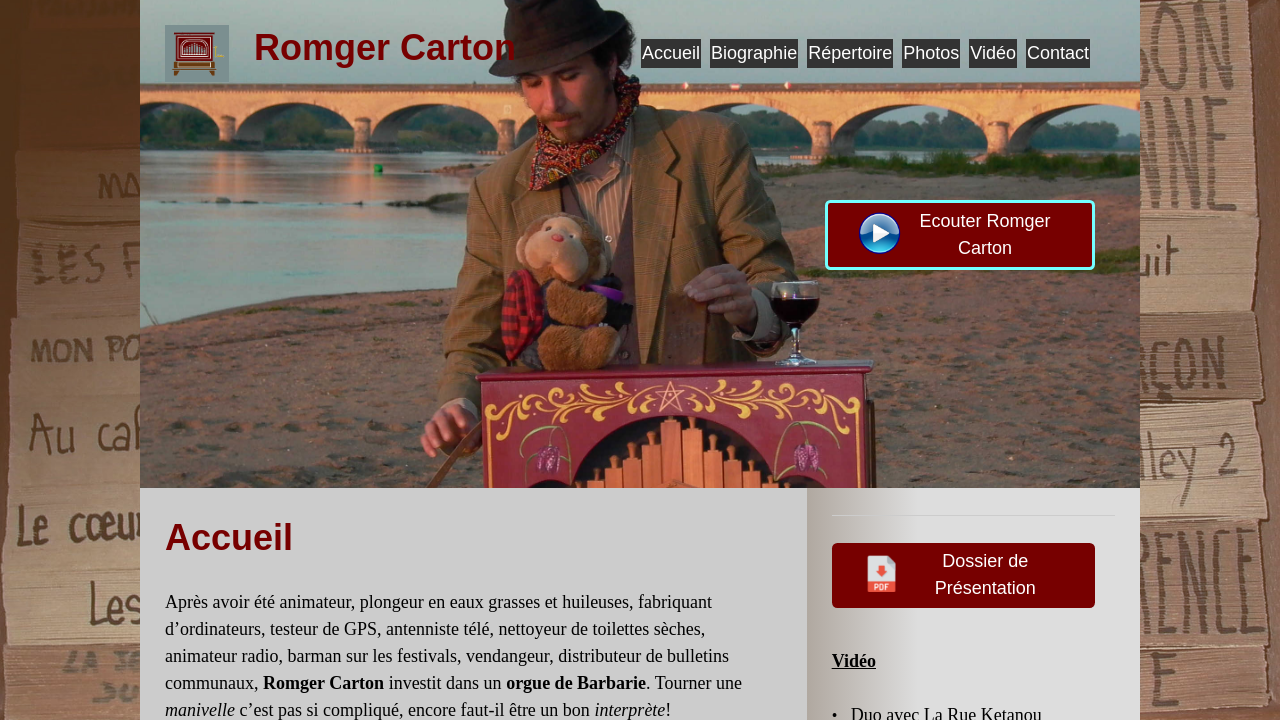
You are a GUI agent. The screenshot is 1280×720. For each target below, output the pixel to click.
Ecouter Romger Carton (953, 233)
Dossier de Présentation (947, 573)
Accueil (671, 53)
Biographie (754, 53)
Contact (1058, 53)
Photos (931, 53)
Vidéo (993, 53)
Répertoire (850, 53)
